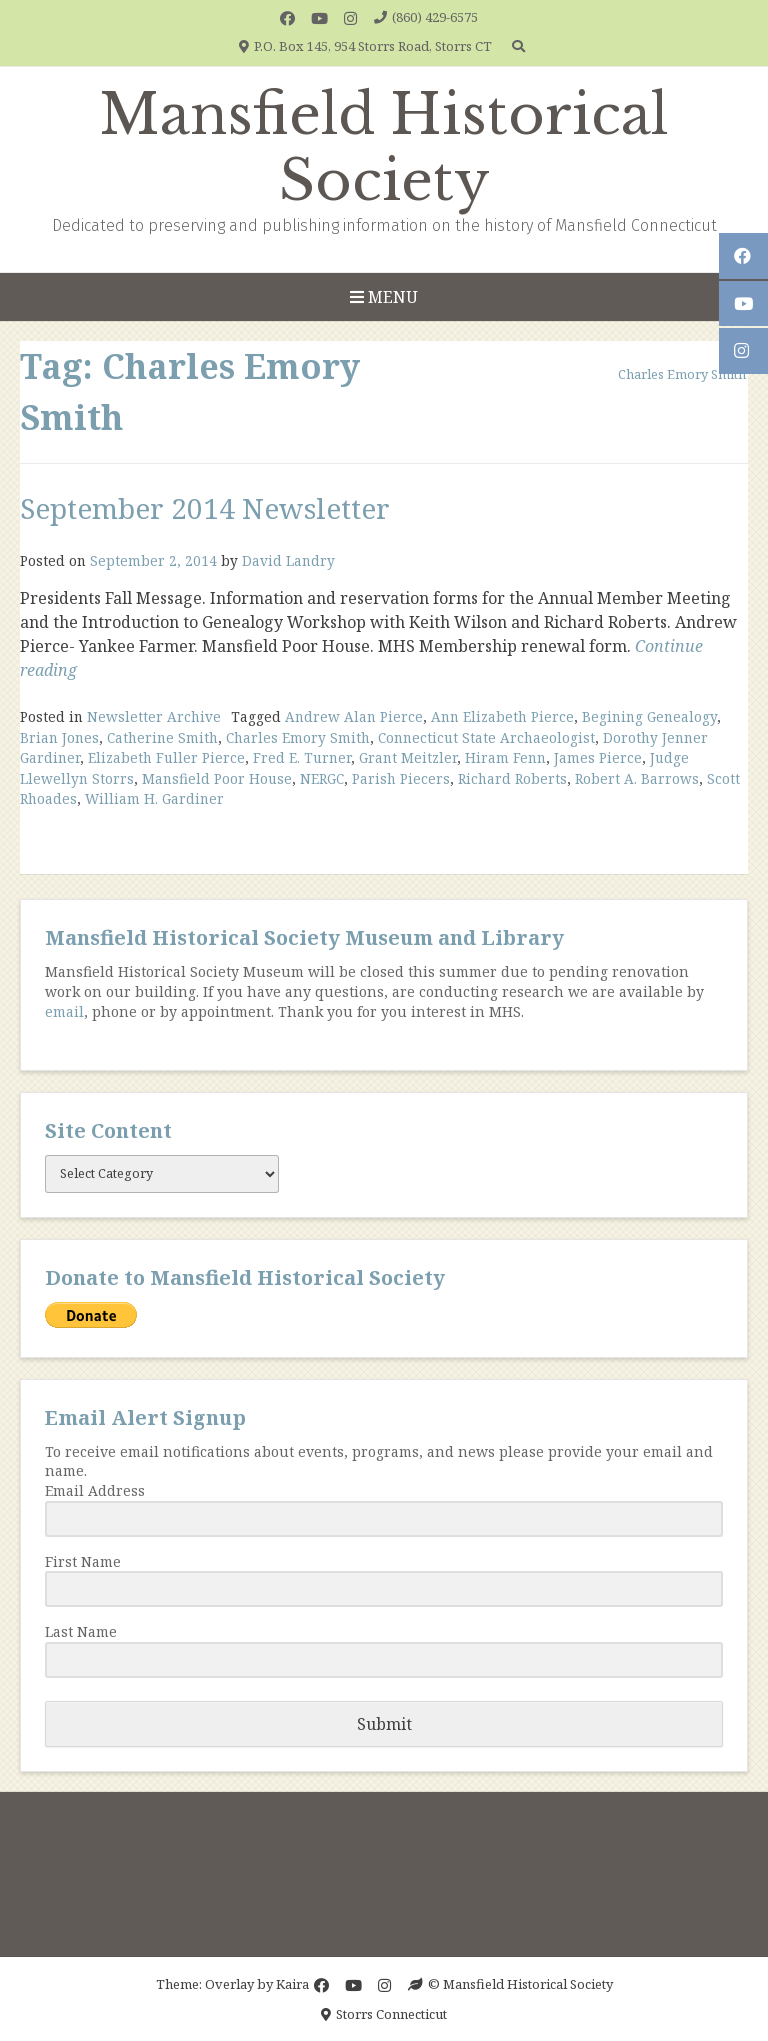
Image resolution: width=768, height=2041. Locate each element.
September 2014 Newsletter (205, 508)
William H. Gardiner (154, 798)
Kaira (292, 1984)
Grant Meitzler (408, 757)
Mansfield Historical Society (384, 148)
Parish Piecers (401, 778)
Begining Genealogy (649, 716)
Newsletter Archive (154, 716)
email (64, 1011)
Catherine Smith (162, 737)
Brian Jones (59, 737)
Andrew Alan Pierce (354, 716)
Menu (384, 297)
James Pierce (598, 757)
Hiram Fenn (505, 757)
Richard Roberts (512, 778)
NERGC (322, 778)
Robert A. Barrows (637, 778)
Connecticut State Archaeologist (486, 737)
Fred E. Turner (302, 757)
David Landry (288, 560)
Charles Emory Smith (298, 737)
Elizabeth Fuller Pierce (166, 757)
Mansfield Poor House (217, 778)
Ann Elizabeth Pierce (502, 716)
